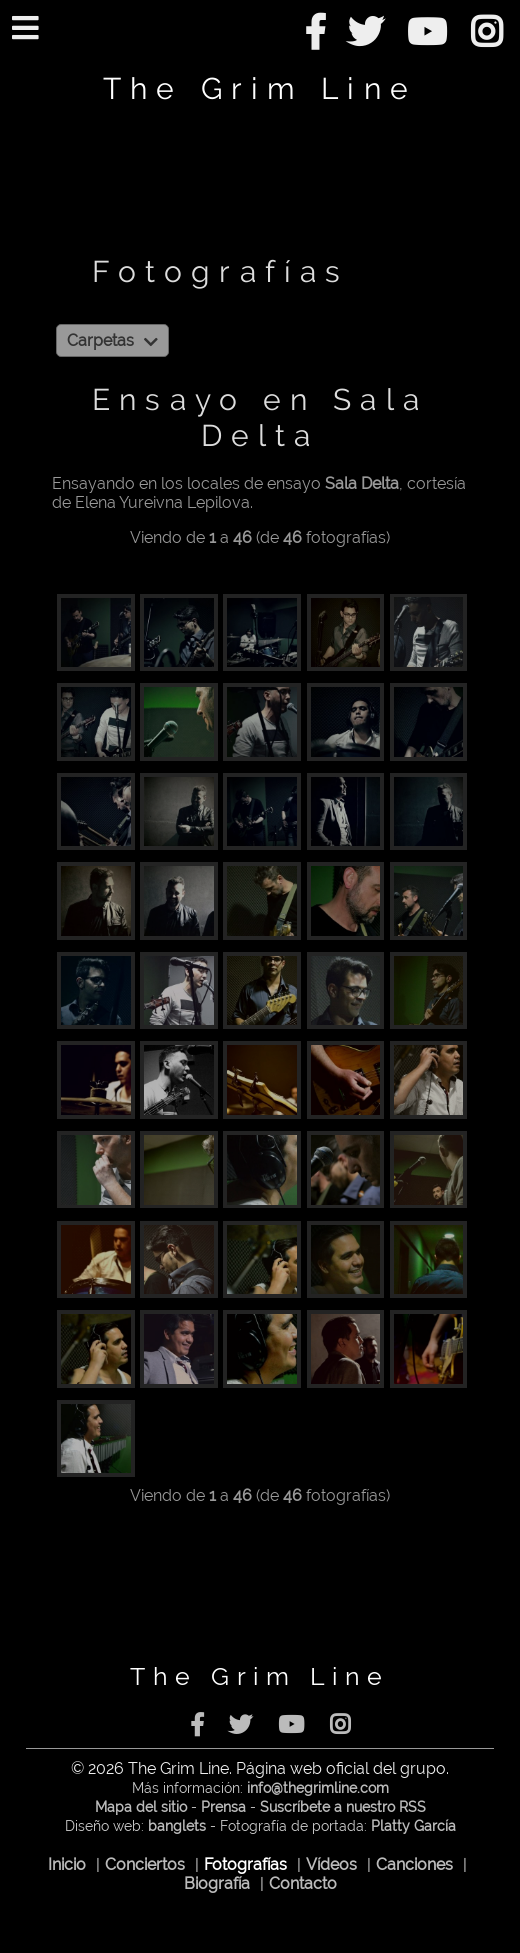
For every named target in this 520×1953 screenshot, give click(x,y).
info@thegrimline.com (318, 1788)
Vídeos (331, 1864)
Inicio (67, 1864)
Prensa (223, 1807)
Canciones (414, 1864)
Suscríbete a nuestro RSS (343, 1807)
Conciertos (145, 1864)
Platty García (413, 1826)
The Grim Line (260, 88)
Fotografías (245, 1864)
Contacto (303, 1883)
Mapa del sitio (141, 1807)
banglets (177, 1826)
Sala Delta (362, 483)
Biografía (217, 1883)
